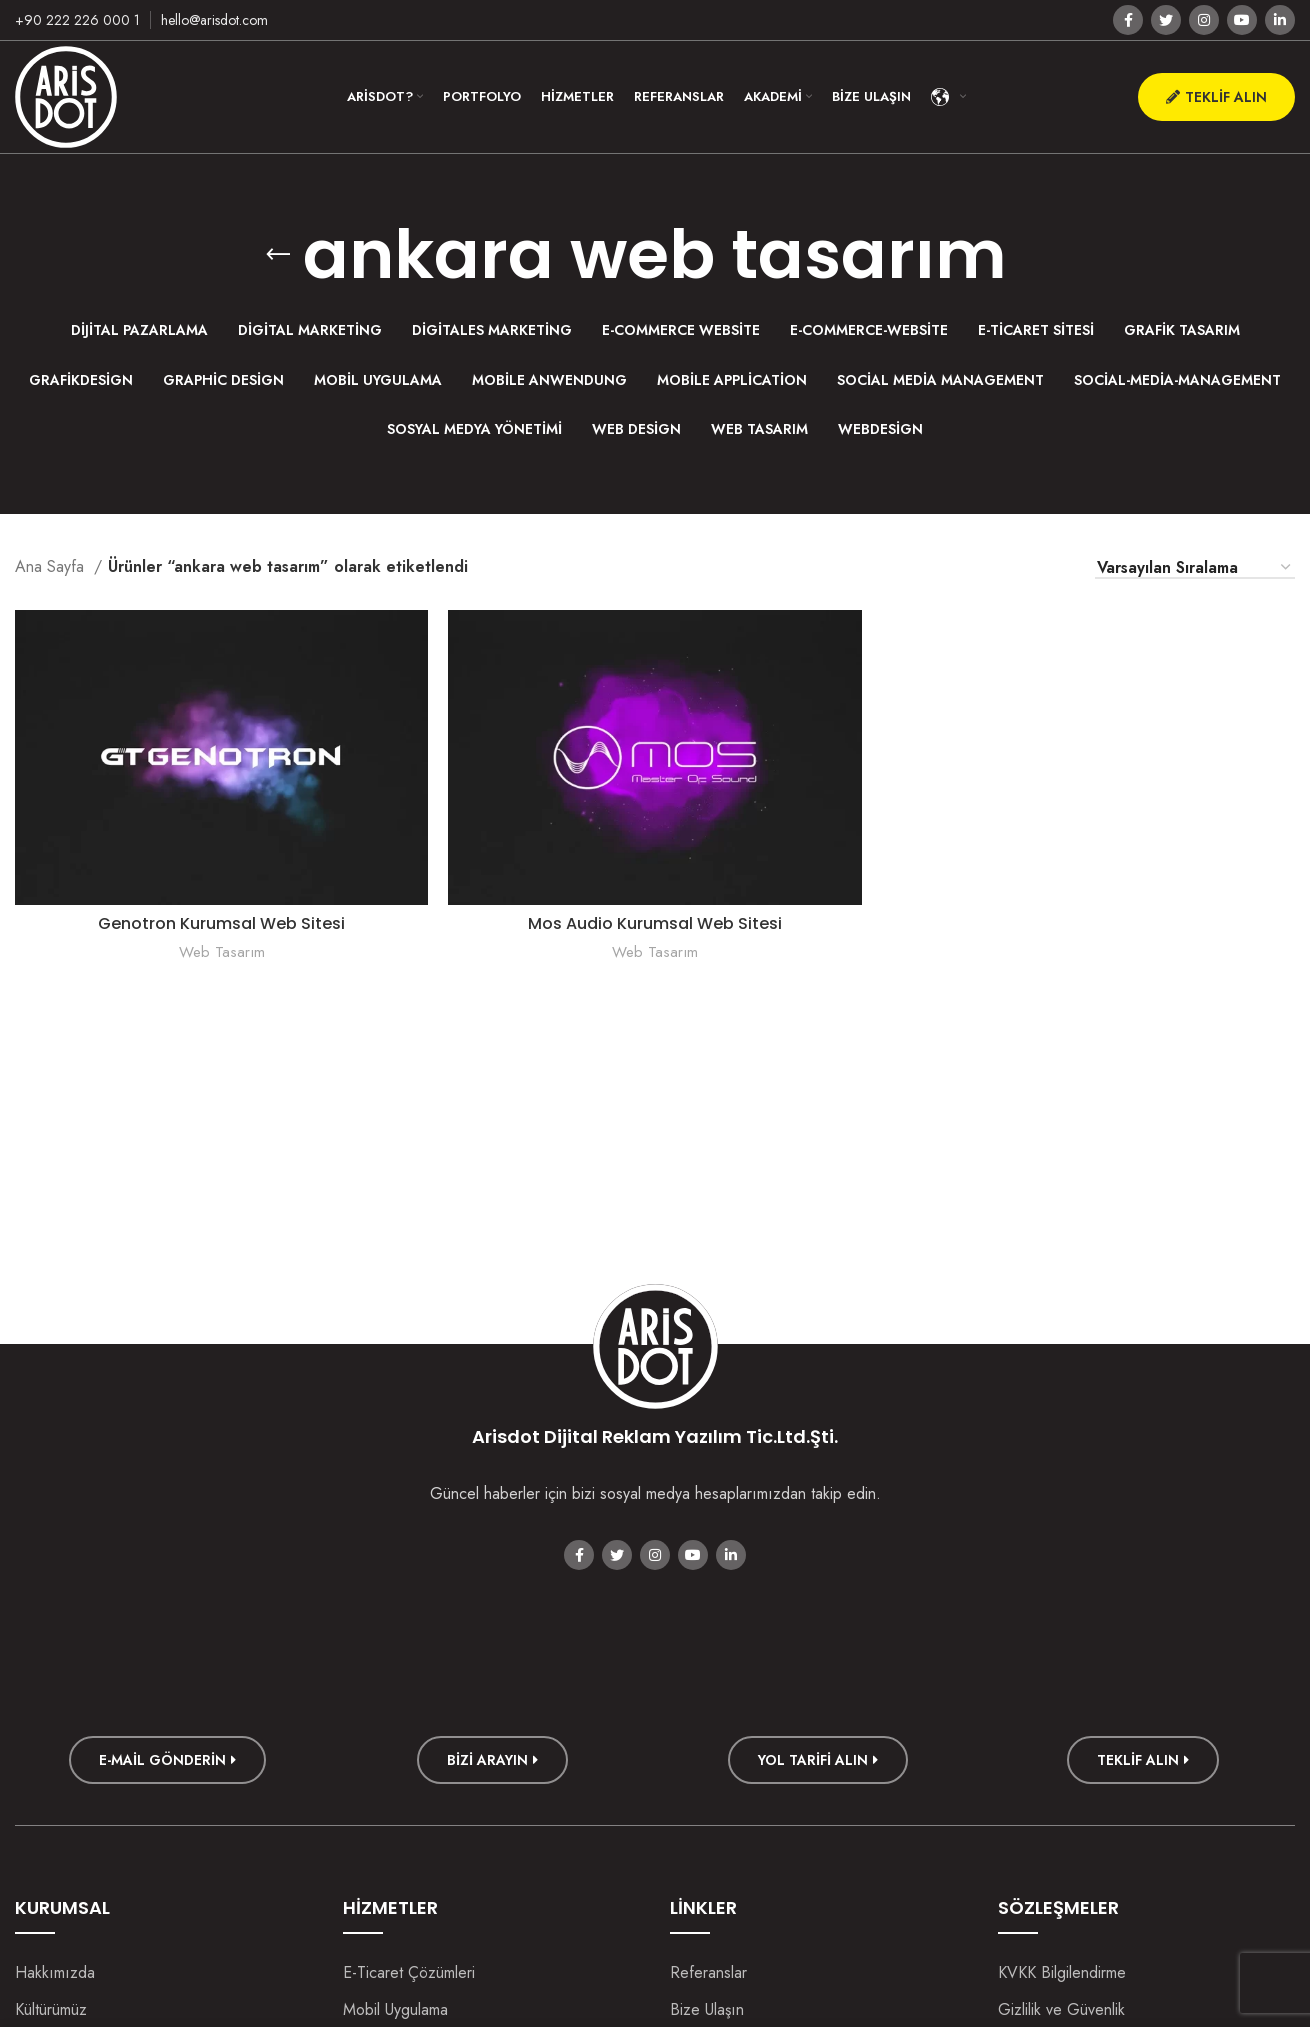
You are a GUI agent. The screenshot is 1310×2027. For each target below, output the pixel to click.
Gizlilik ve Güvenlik (1061, 2009)
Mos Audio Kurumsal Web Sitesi (655, 923)
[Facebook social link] (1128, 20)
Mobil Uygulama (395, 2009)
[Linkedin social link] (1280, 20)
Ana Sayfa (52, 566)
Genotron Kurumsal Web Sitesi (221, 923)
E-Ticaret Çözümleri (409, 1972)
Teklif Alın (1216, 97)
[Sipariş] (1195, 568)
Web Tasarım (222, 952)
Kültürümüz (51, 2009)
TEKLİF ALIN (1143, 1760)
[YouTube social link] (1242, 20)
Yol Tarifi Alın (818, 1760)
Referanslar (708, 1972)
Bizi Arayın (492, 1760)
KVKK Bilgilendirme (1062, 1972)
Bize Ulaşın (707, 2009)
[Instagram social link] (1204, 20)
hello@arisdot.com (214, 20)
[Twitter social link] (1166, 20)
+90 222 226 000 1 (77, 20)
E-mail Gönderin (167, 1760)
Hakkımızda (55, 1972)
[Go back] (278, 255)
